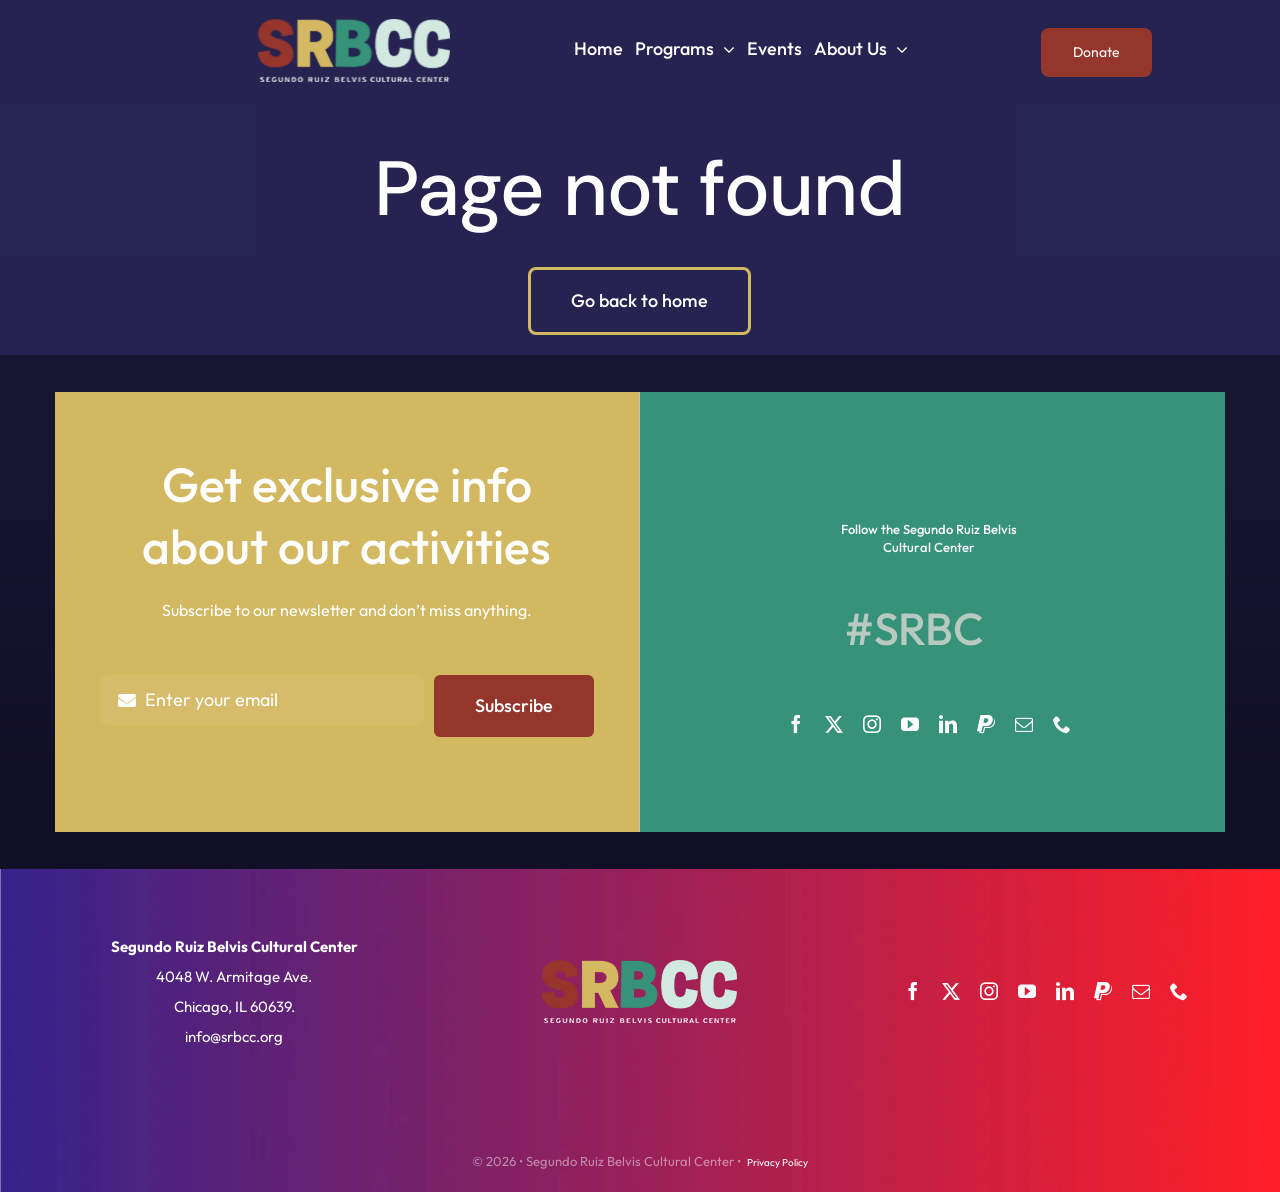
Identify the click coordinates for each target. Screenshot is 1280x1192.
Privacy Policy (777, 1162)
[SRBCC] (354, 27)
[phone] (1062, 724)
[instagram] (872, 724)
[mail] (1024, 724)
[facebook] (796, 724)
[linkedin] (948, 724)
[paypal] (986, 724)
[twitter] (834, 724)
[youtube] (910, 724)
